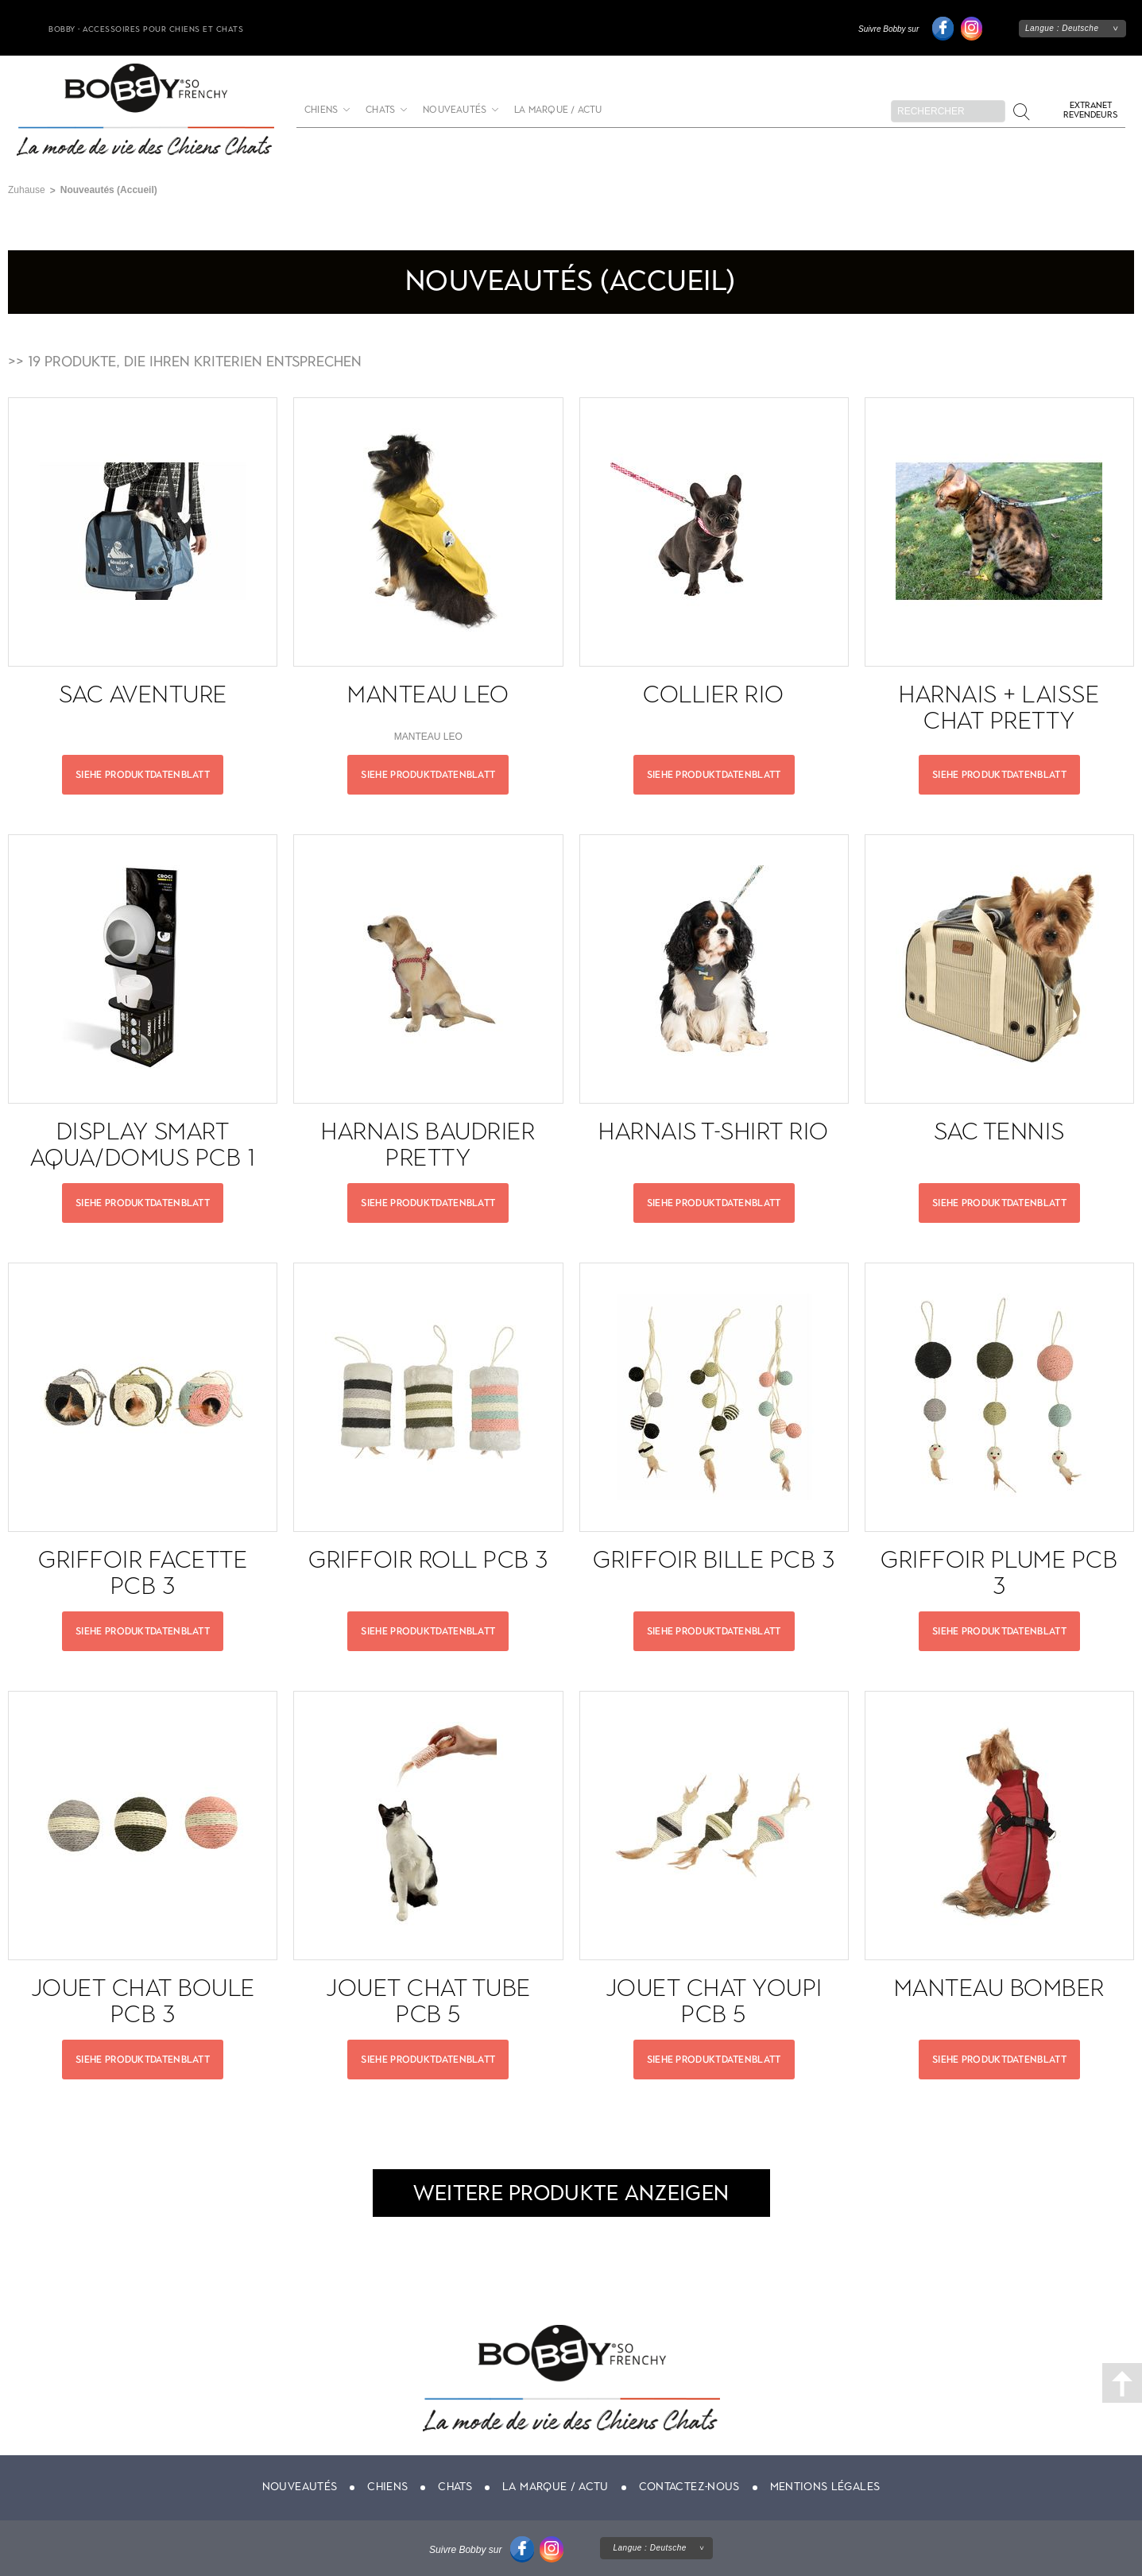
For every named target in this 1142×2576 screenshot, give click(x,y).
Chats (380, 110)
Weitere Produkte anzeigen (571, 2193)
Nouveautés (454, 110)
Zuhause (26, 189)
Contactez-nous (689, 2486)
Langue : (1061, 28)
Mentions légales (825, 2486)
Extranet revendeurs (1090, 110)
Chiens (321, 110)
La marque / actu (558, 110)
